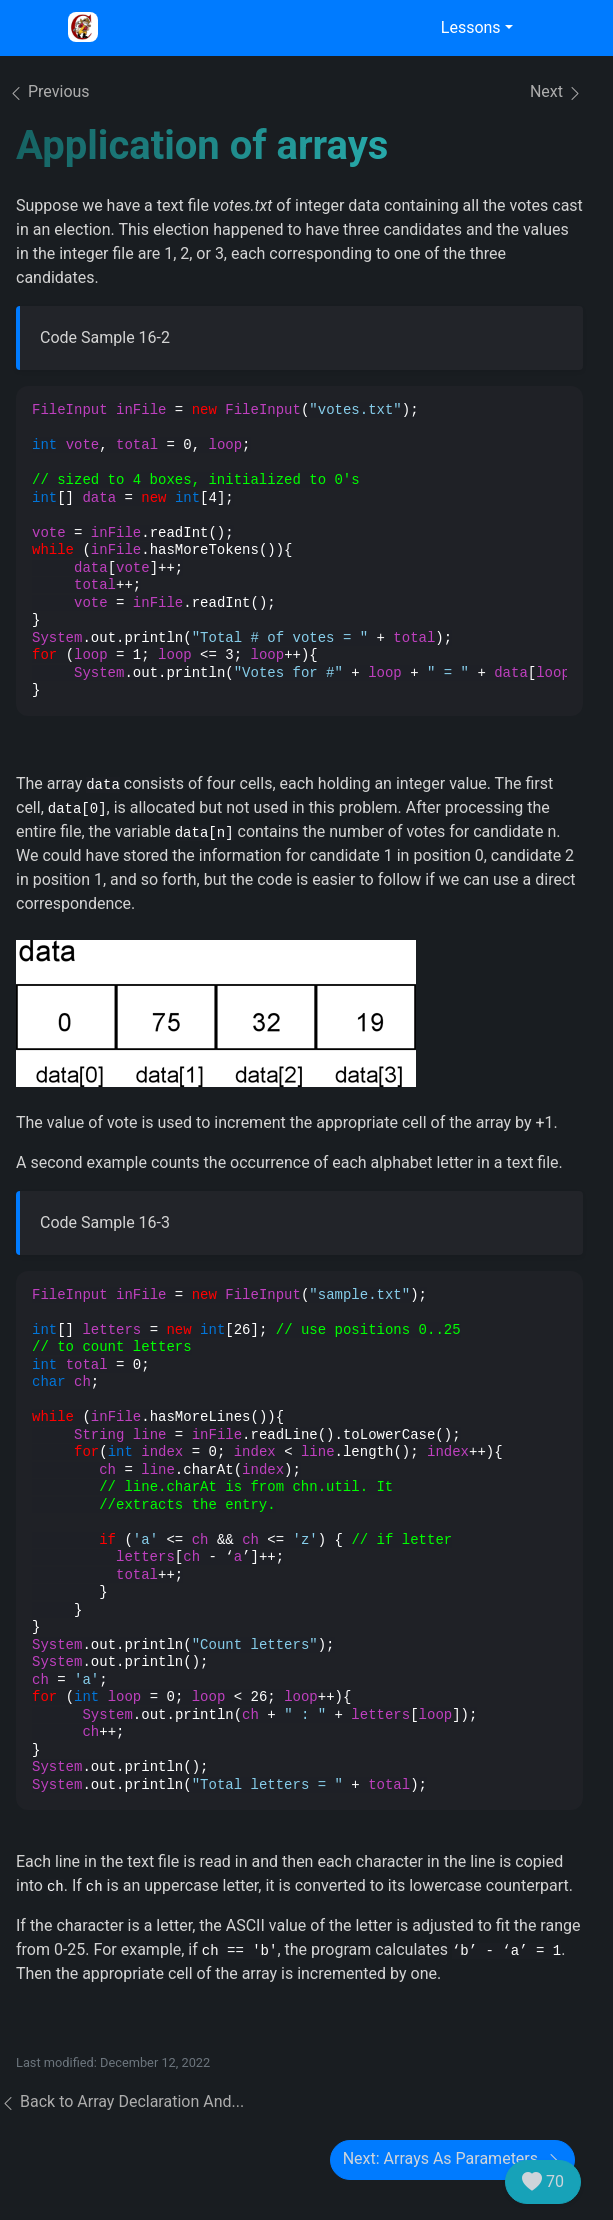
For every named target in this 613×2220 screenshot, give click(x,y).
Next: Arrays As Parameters (452, 2159)
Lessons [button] (471, 27)
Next (556, 92)
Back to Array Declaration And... (122, 2101)
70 (543, 2182)
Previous (49, 91)
